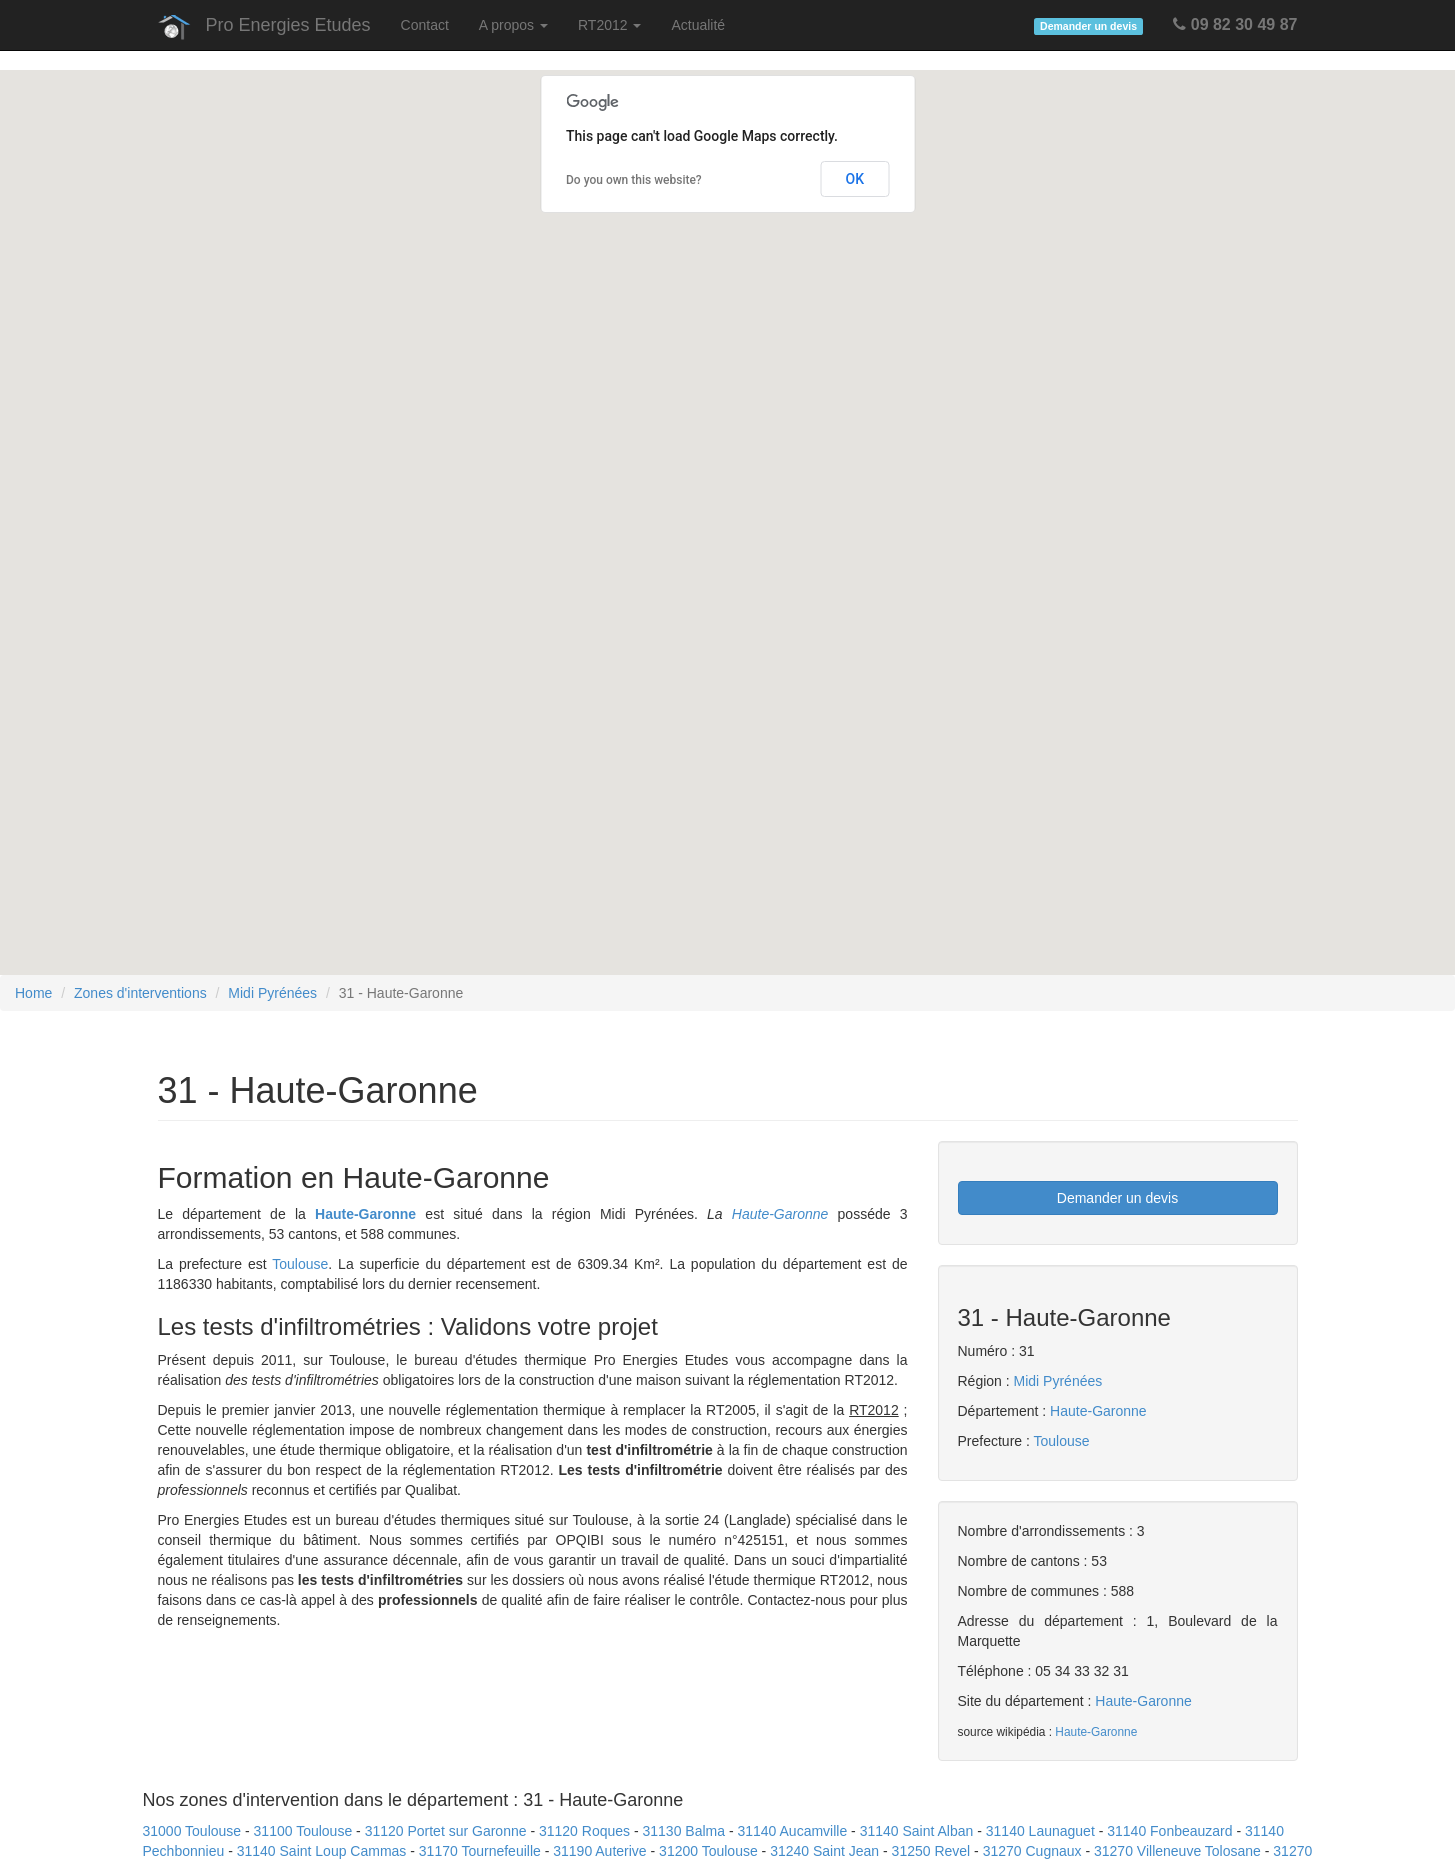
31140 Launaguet (1040, 1831)
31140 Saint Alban (917, 1831)
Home (33, 993)
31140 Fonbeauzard (1169, 1831)
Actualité (698, 25)
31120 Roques (584, 1831)
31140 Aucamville (792, 1831)
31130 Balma (684, 1831)
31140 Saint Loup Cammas (322, 1851)
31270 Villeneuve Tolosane (1177, 1851)
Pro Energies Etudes (288, 25)
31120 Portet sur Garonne (446, 1831)
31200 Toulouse (708, 1851)
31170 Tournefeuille (480, 1851)
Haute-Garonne (365, 1214)
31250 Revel (931, 1851)
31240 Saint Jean (824, 1851)
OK (855, 179)
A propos (513, 25)
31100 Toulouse (303, 1831)
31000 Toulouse (192, 1831)
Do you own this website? (634, 180)
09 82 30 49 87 (1235, 24)
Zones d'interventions (140, 993)
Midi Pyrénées (272, 993)
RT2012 (609, 25)
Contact (425, 25)
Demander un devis (1117, 1198)
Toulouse (300, 1264)
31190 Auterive (599, 1851)
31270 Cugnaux (1032, 1851)
